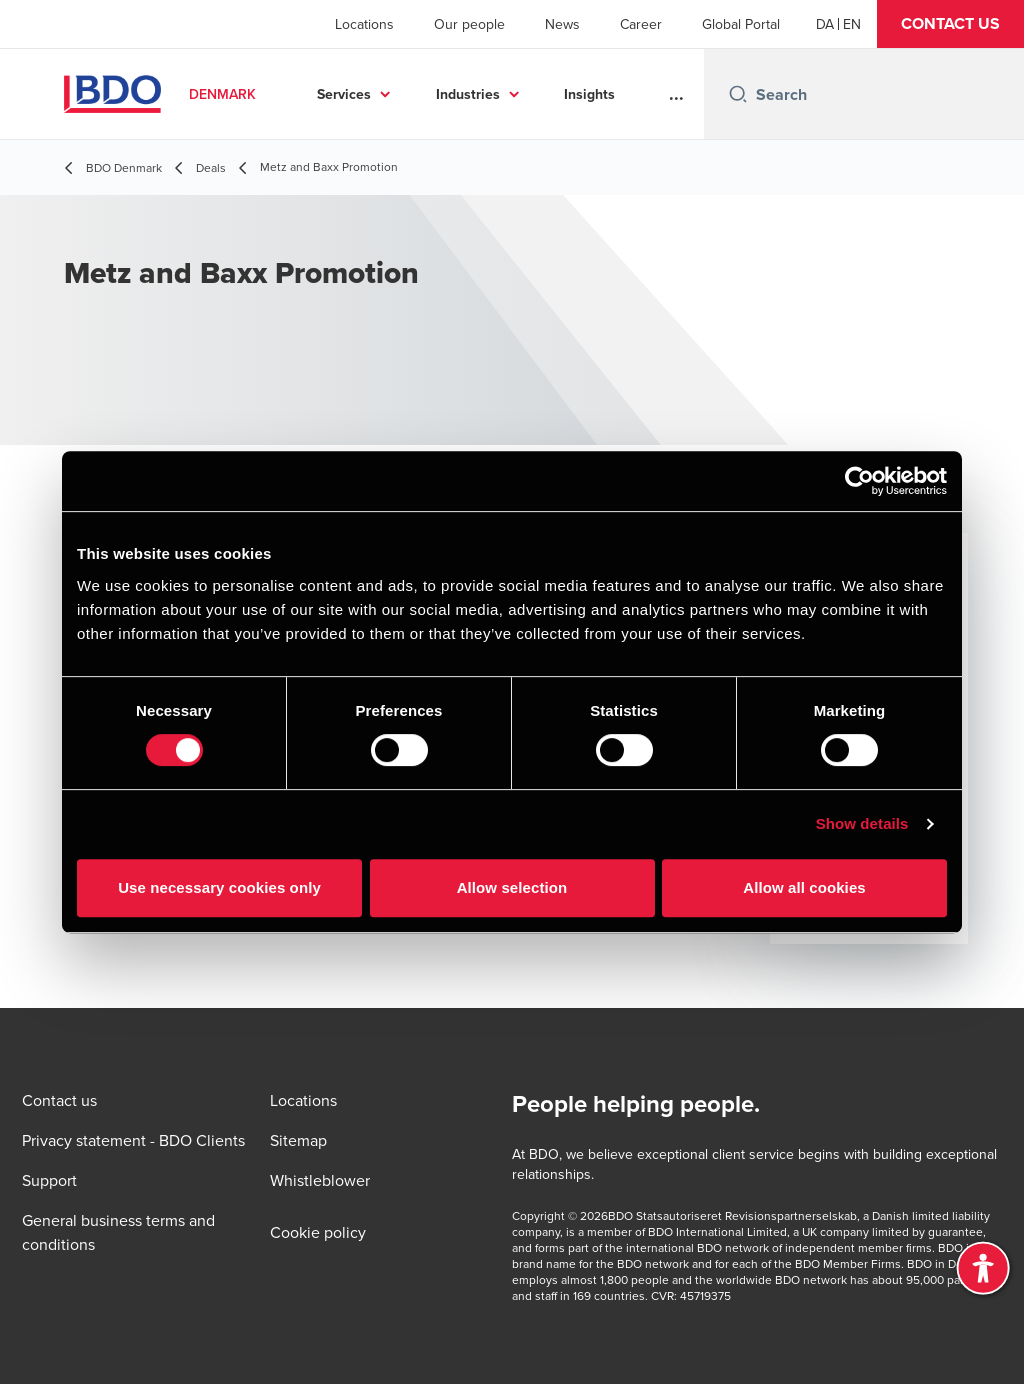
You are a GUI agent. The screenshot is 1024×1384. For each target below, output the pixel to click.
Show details (862, 823)
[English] (852, 24)
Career (641, 24)
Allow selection (512, 887)
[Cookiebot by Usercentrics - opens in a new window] (859, 481)
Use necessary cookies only (219, 887)
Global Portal (741, 24)
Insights (589, 94)
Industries (468, 94)
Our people (469, 24)
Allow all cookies (804, 887)
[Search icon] (738, 94)
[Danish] (825, 24)
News (562, 24)
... (676, 94)
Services (344, 94)
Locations (364, 24)
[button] (950, 24)
